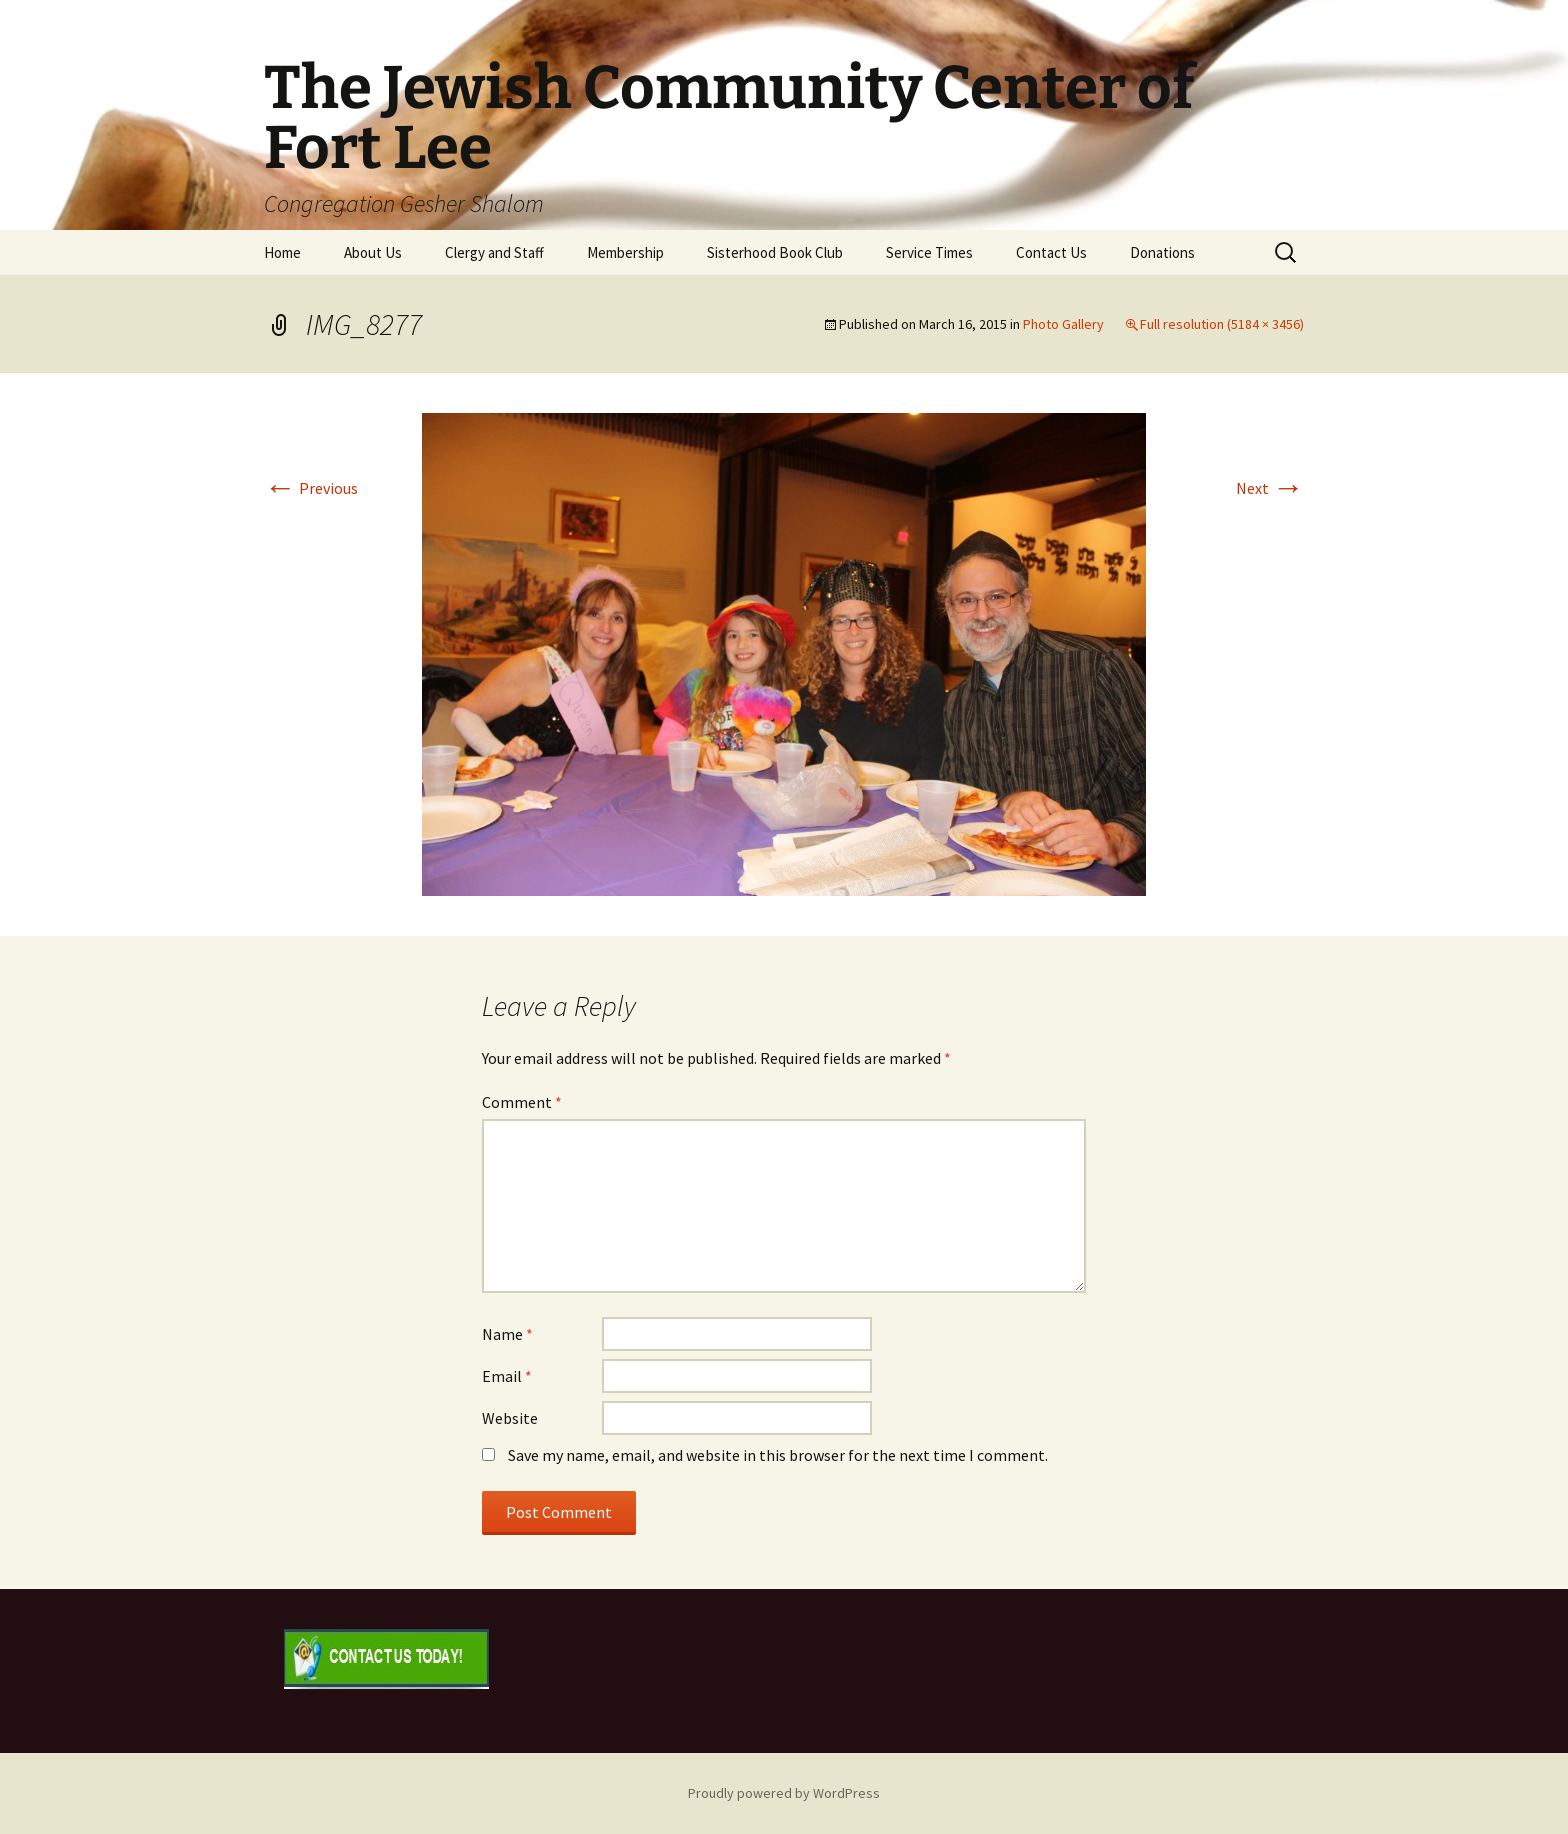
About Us (373, 252)
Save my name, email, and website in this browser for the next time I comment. (778, 1455)
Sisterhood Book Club (775, 252)
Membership (625, 252)
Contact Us (1051, 252)
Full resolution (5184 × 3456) (1222, 324)
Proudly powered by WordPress (784, 1793)
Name (507, 1334)
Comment (522, 1102)
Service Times (929, 252)
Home (282, 252)
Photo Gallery (1063, 324)
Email (507, 1376)
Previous (311, 488)
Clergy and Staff (494, 252)
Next (1270, 488)
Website (510, 1418)
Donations (1162, 252)
